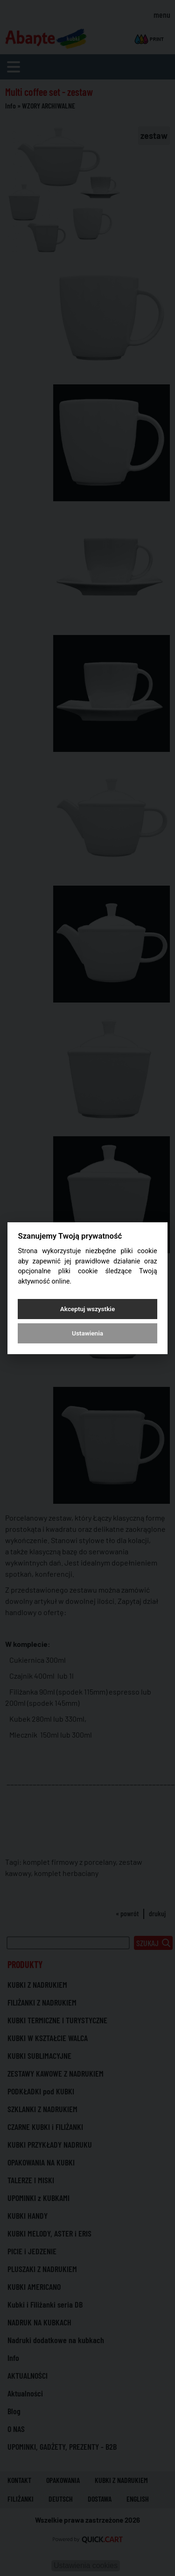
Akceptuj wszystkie (87, 1309)
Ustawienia (87, 1333)
